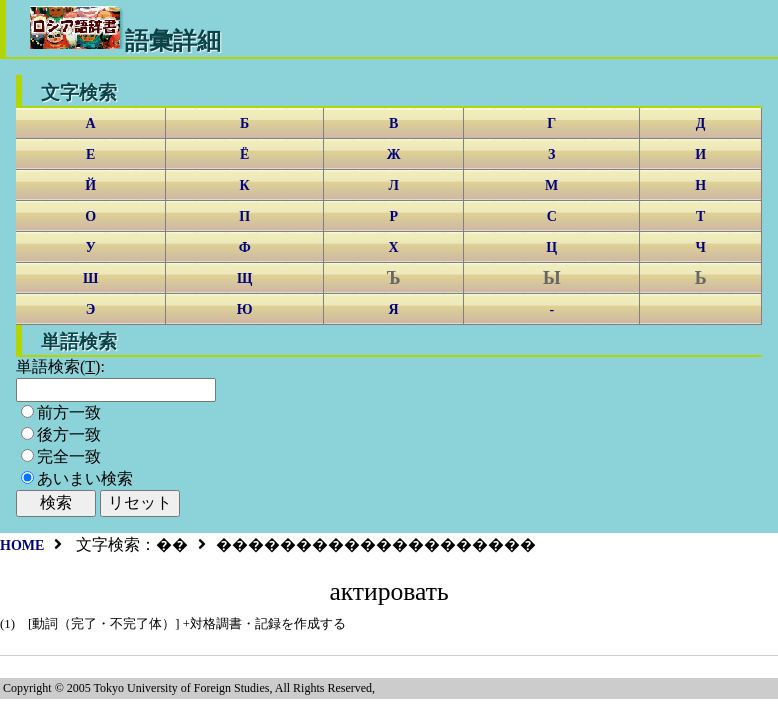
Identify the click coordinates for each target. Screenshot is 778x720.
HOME (22, 545)
